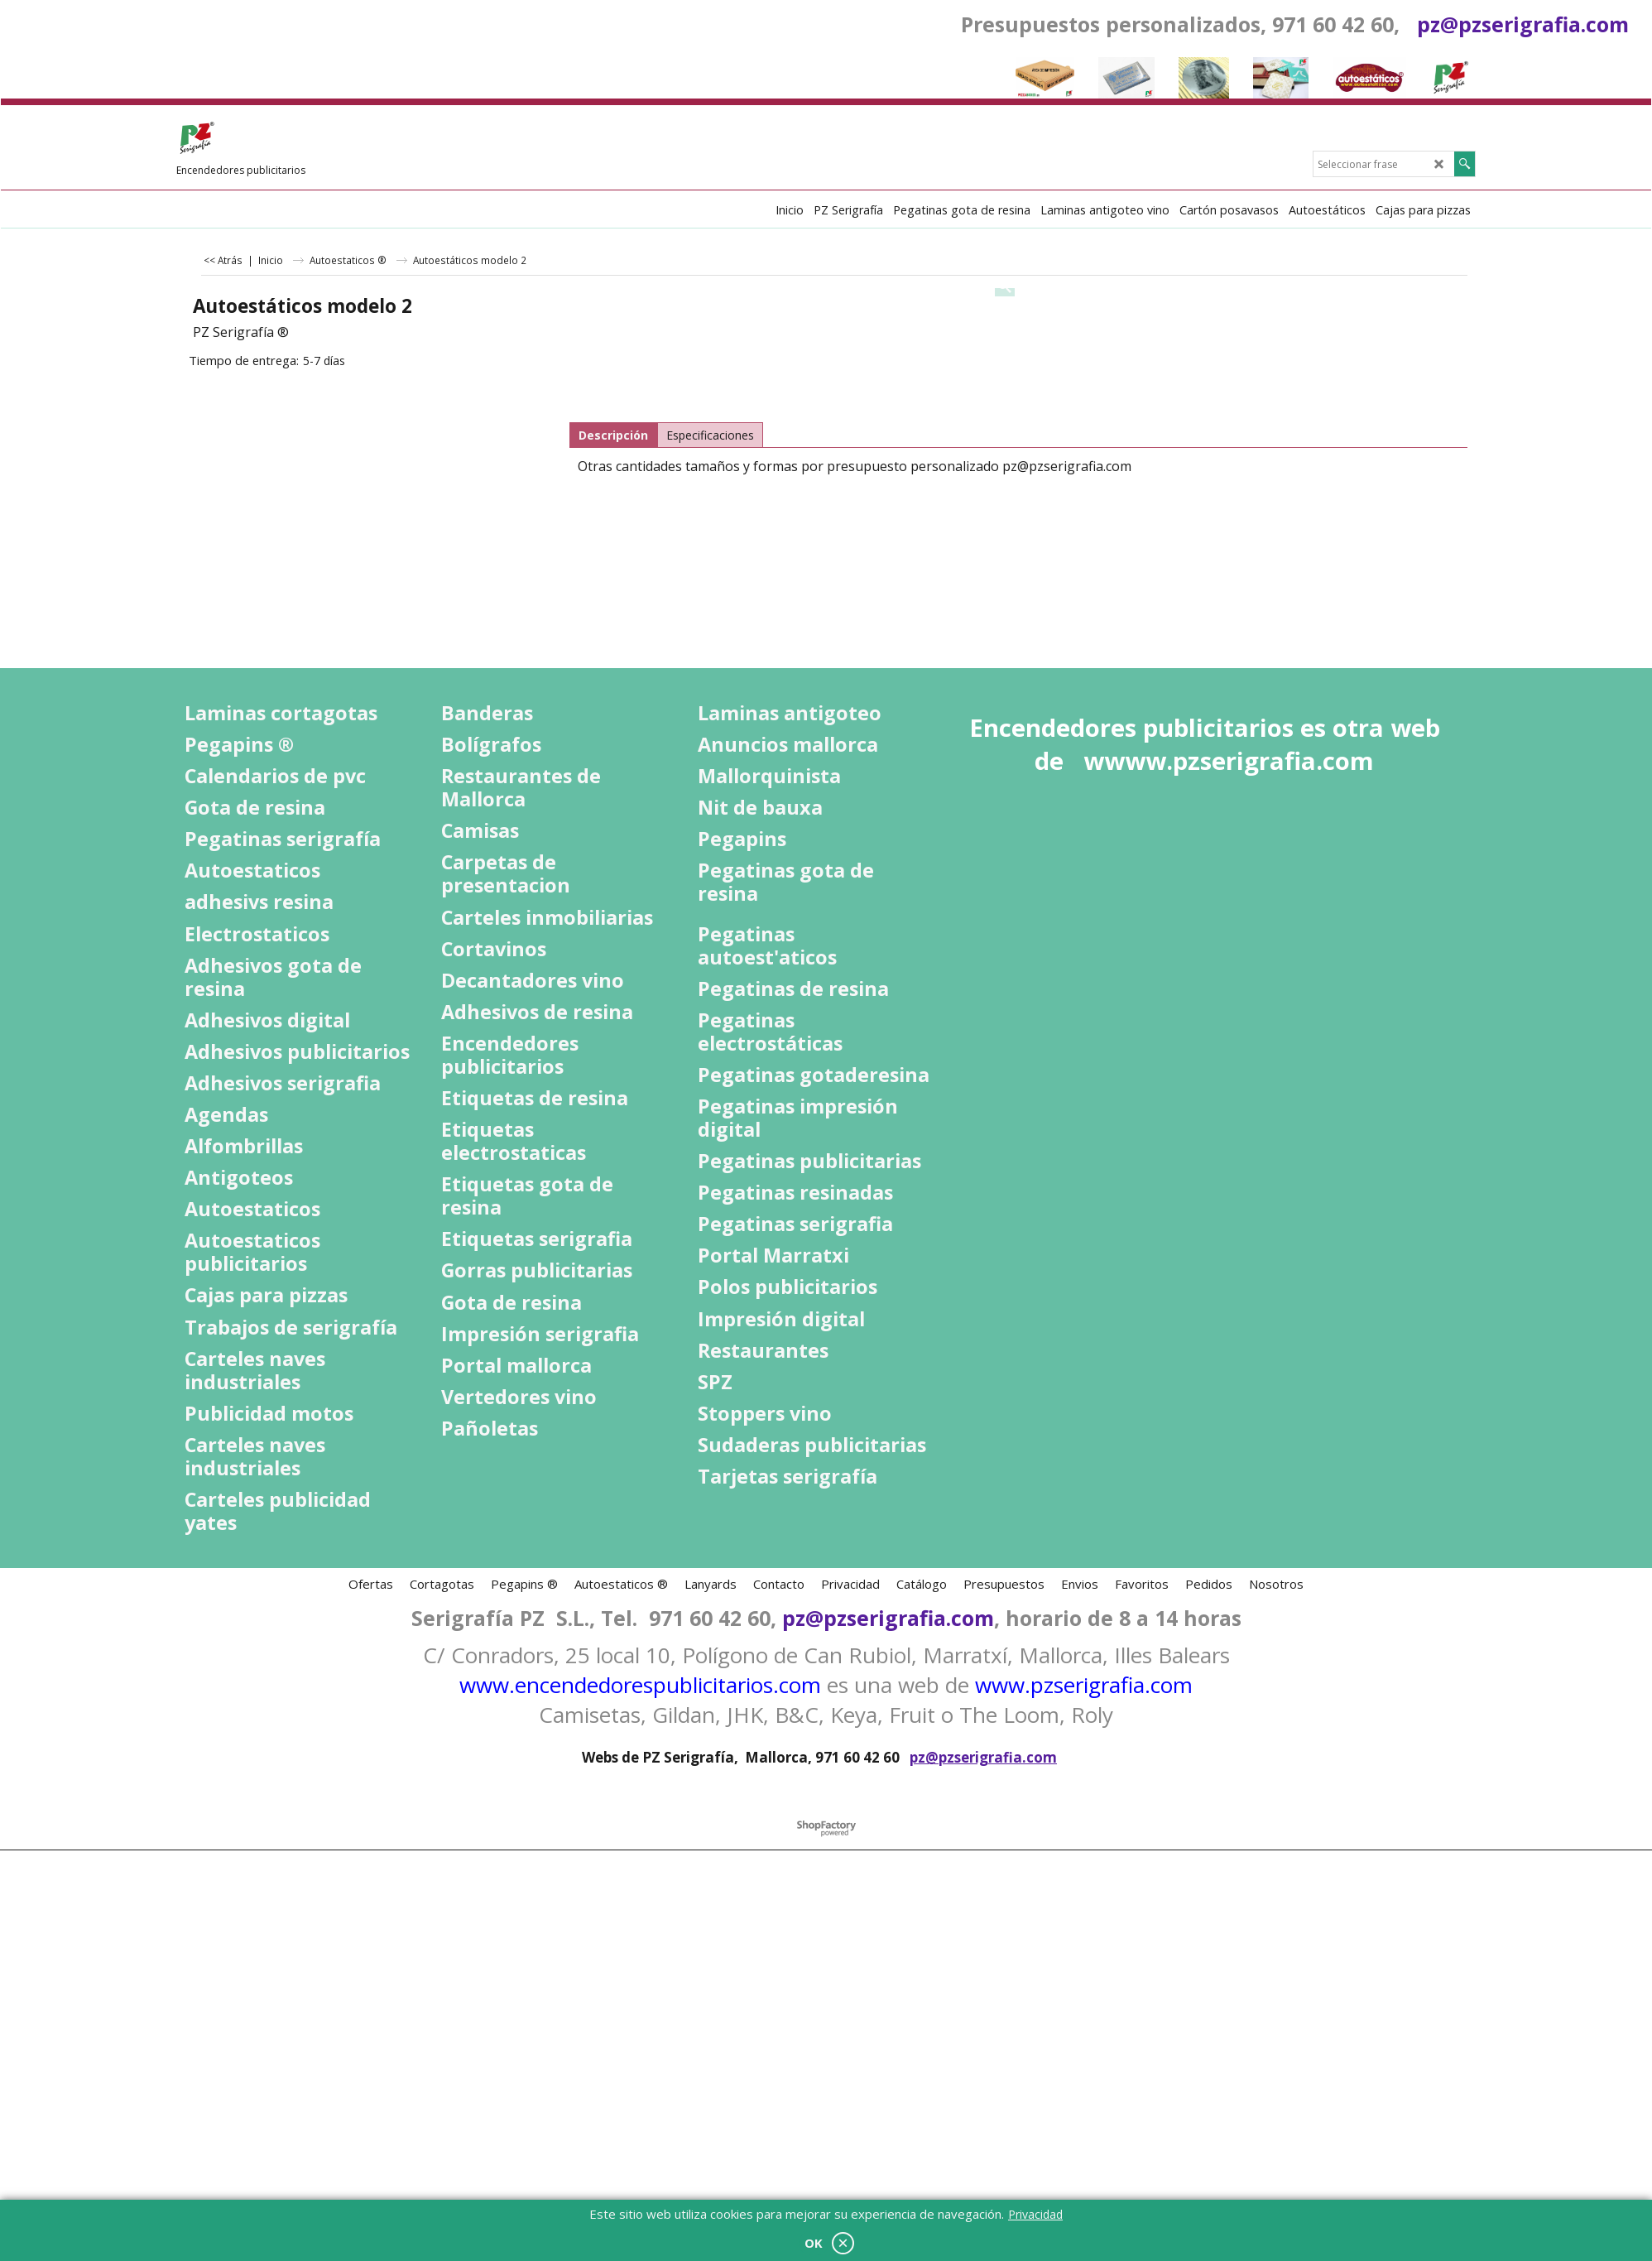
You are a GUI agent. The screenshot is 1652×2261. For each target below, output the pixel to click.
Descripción (613, 435)
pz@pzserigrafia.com (1523, 24)
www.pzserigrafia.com (1084, 1685)
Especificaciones (710, 435)
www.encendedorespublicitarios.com (640, 1685)
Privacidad (1035, 2214)
